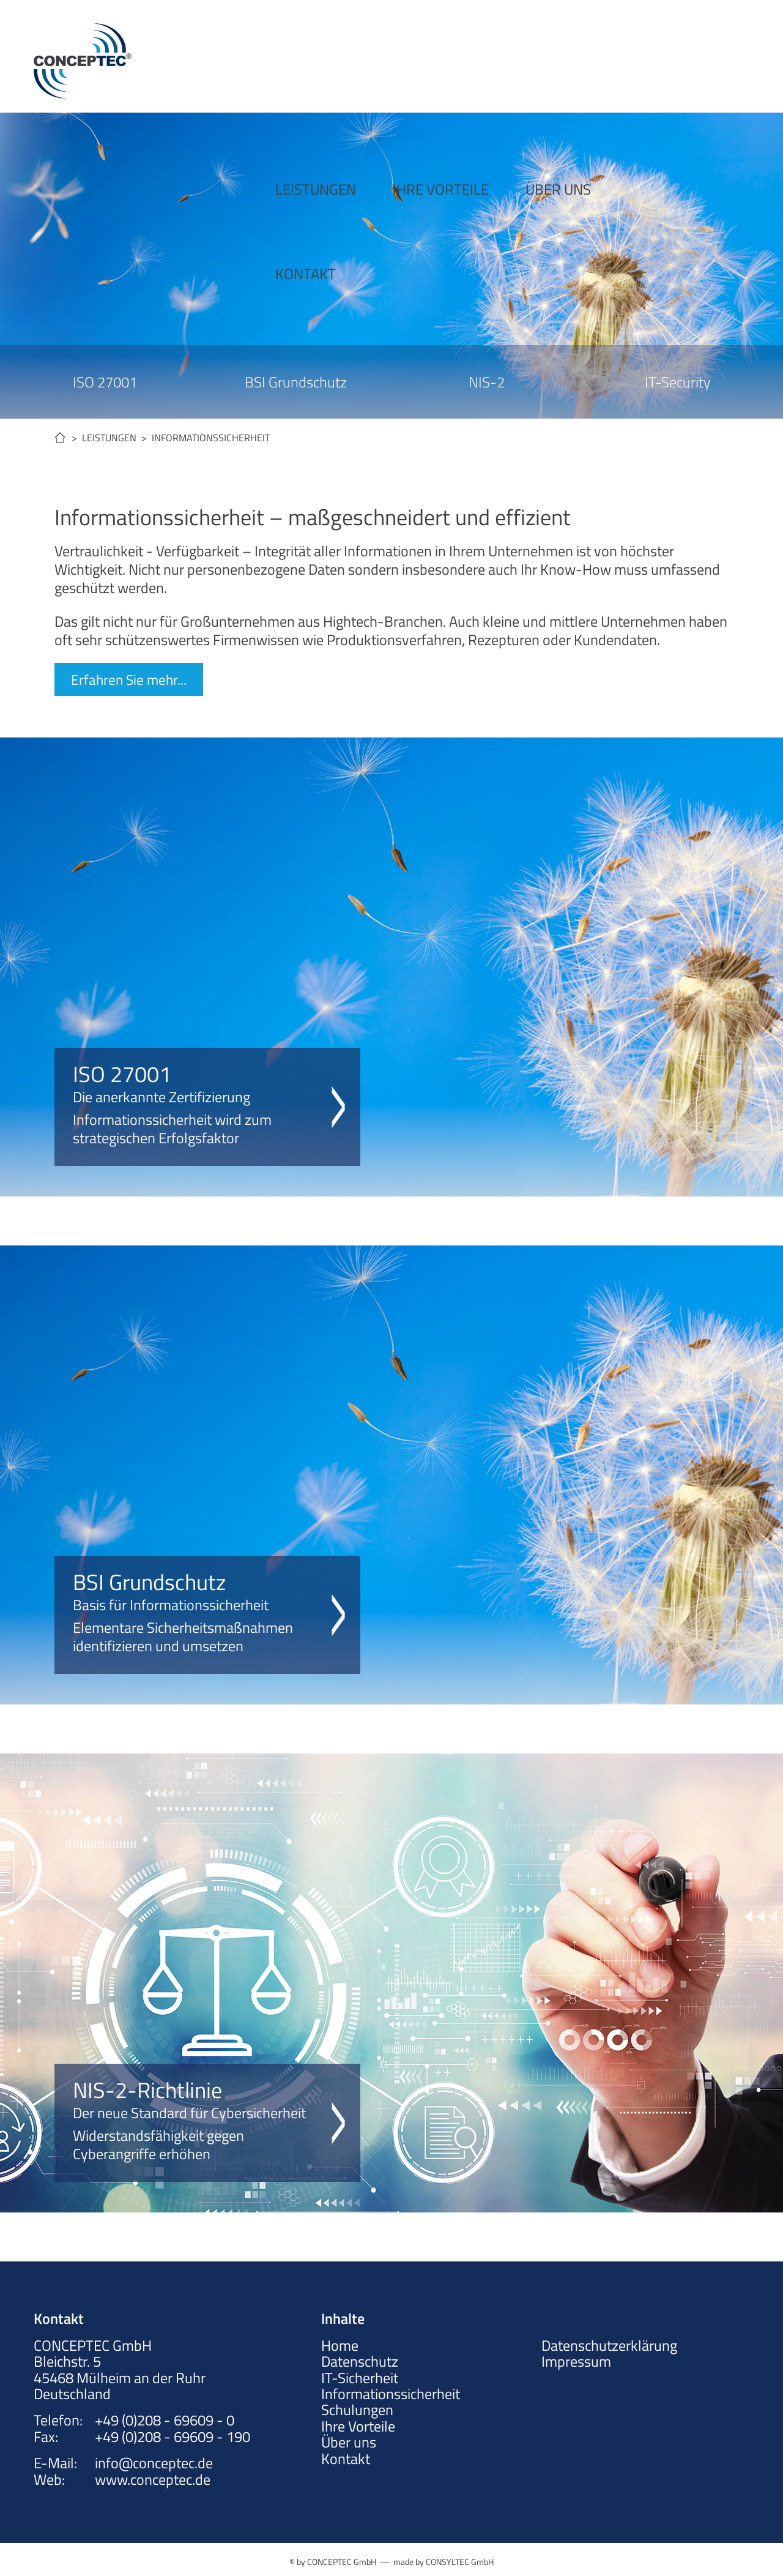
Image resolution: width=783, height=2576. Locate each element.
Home (339, 2345)
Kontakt (345, 2458)
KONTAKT (581, 56)
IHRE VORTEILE (364, 56)
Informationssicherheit (390, 2394)
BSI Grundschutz (296, 382)
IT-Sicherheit (359, 2377)
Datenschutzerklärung (609, 2345)
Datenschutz (359, 2361)
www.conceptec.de (152, 2479)
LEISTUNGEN (239, 56)
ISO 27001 (105, 382)
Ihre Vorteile (358, 2425)
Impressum (576, 2361)
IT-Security (677, 382)
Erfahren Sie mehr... (130, 679)
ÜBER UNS (481, 56)
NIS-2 (487, 382)
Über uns (348, 2442)
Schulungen (357, 2410)
